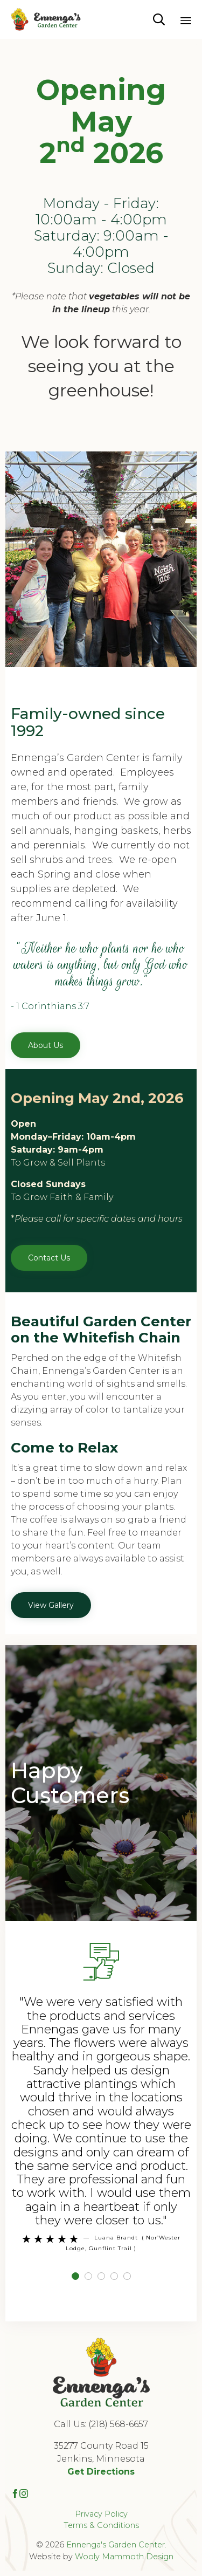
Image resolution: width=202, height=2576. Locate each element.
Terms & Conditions (101, 2525)
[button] (45, 1045)
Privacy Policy (101, 2514)
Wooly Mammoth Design (124, 2556)
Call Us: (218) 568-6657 (101, 2424)
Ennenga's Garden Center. (116, 2545)
